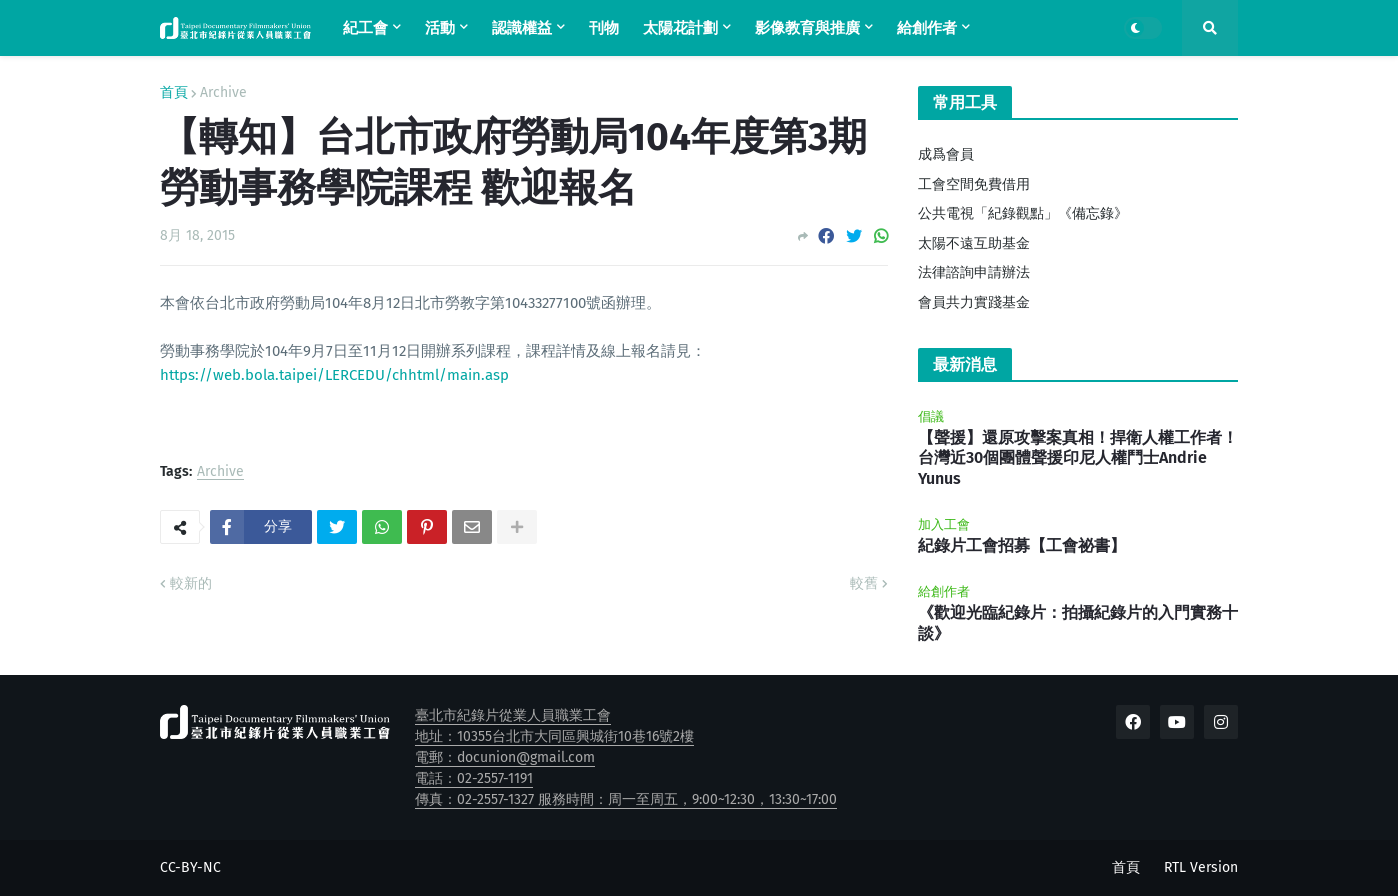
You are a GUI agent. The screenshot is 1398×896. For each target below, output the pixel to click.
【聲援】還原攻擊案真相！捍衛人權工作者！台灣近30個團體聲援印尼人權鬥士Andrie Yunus (1078, 458)
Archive (223, 93)
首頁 (174, 93)
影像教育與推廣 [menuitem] (807, 28)
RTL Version (1201, 867)
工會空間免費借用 (974, 184)
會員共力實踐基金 (974, 302)
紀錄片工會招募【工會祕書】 (1022, 545)
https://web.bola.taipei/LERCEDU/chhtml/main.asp (334, 375)
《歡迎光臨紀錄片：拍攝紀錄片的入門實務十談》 (1078, 623)
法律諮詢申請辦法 (974, 272)
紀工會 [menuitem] (365, 28)
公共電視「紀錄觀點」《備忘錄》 (1023, 213)
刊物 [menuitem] (604, 28)
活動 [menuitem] (440, 28)
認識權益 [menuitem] (522, 28)
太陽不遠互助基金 (974, 243)
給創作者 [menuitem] (927, 28)
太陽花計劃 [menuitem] (680, 28)
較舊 (864, 583)
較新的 (191, 583)
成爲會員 (946, 154)
